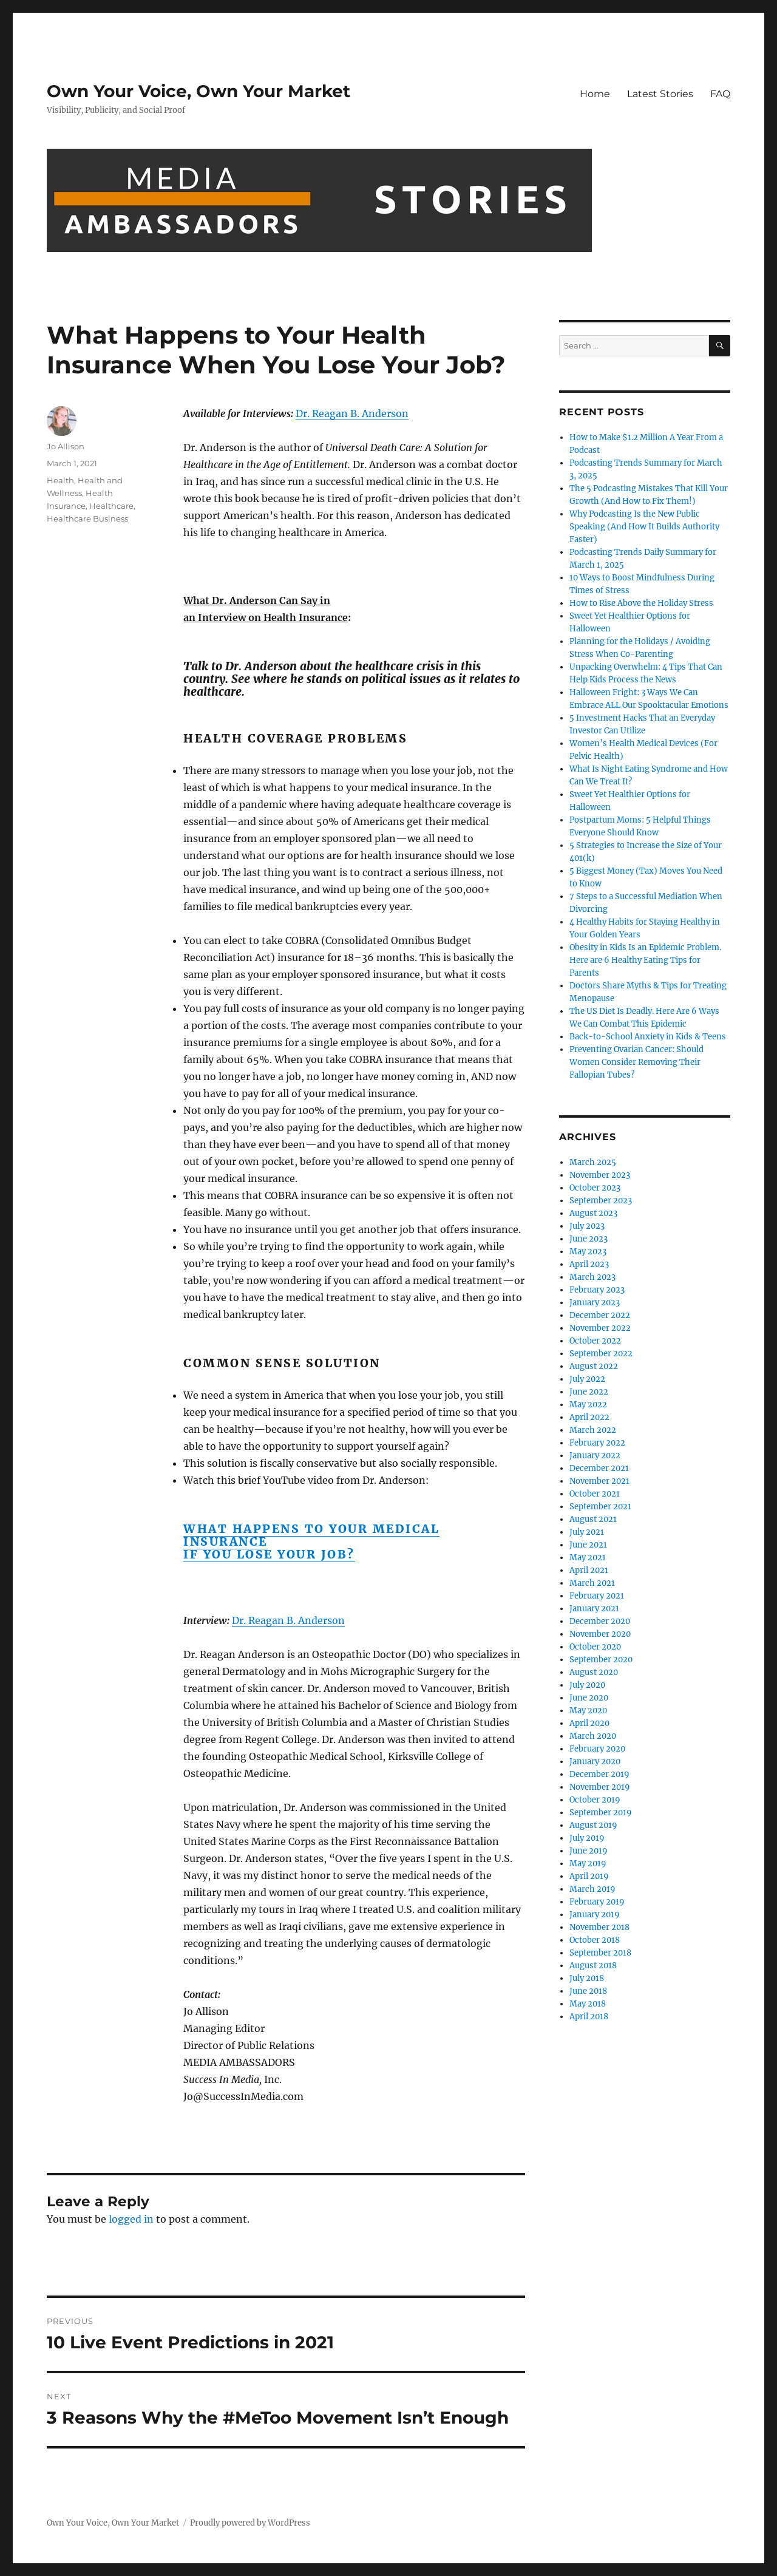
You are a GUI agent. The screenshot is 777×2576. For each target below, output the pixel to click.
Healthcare (111, 506)
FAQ (720, 94)
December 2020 (599, 1621)
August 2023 (593, 1213)
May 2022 (588, 1404)
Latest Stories (660, 94)
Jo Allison (65, 446)
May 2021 (587, 1557)
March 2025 (592, 1162)
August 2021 (593, 1519)
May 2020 (588, 1710)
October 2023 (594, 1188)
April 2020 (589, 1723)
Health (60, 480)
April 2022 (589, 1417)
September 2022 (601, 1353)
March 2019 (592, 1889)
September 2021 (600, 1506)
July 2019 (587, 1838)
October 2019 (594, 1800)
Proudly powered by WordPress (250, 2523)
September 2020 (601, 1659)
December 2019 (599, 1774)
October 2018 (594, 1940)
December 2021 (599, 1468)
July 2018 (586, 1978)
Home (595, 94)
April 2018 (588, 2016)
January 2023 (594, 1302)
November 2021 (599, 1481)
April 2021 (588, 1570)
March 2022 (592, 1430)
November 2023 (599, 1175)
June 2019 (588, 1851)
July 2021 (586, 1532)
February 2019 (597, 1902)
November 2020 (600, 1634)
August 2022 (593, 1366)
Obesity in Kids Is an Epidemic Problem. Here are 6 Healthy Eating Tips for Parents (645, 960)
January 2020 (594, 1761)
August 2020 (593, 1672)
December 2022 (599, 1315)
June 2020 (588, 1698)
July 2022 (587, 1379)
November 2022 (600, 1328)
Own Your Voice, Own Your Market (198, 91)
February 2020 (597, 1749)
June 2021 (588, 1545)
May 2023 (587, 1251)
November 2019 (599, 1787)
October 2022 (595, 1341)
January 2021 (594, 1608)
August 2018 (593, 1965)
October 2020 (595, 1647)
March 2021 (592, 1583)
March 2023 (592, 1277)
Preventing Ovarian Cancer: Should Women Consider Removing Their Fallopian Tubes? (636, 1062)
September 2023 (600, 1200)
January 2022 (594, 1455)
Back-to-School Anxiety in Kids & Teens (647, 1036)
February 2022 (597, 1443)
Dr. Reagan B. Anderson (352, 413)
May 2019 (587, 1863)
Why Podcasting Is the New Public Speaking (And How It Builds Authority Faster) (644, 527)
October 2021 (594, 1494)
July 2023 (587, 1226)
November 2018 (599, 1927)
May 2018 (587, 2004)
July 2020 (587, 1685)
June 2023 (588, 1239)
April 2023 (589, 1264)
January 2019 (594, 1914)
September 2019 (600, 1812)
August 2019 (593, 1825)
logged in (131, 2219)
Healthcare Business (87, 518)
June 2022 (588, 1392)
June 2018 (588, 1991)
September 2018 (600, 1953)
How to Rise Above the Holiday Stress (641, 603)
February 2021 (596, 1596)
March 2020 (592, 1736)
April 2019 (589, 1876)
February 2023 (597, 1290)
